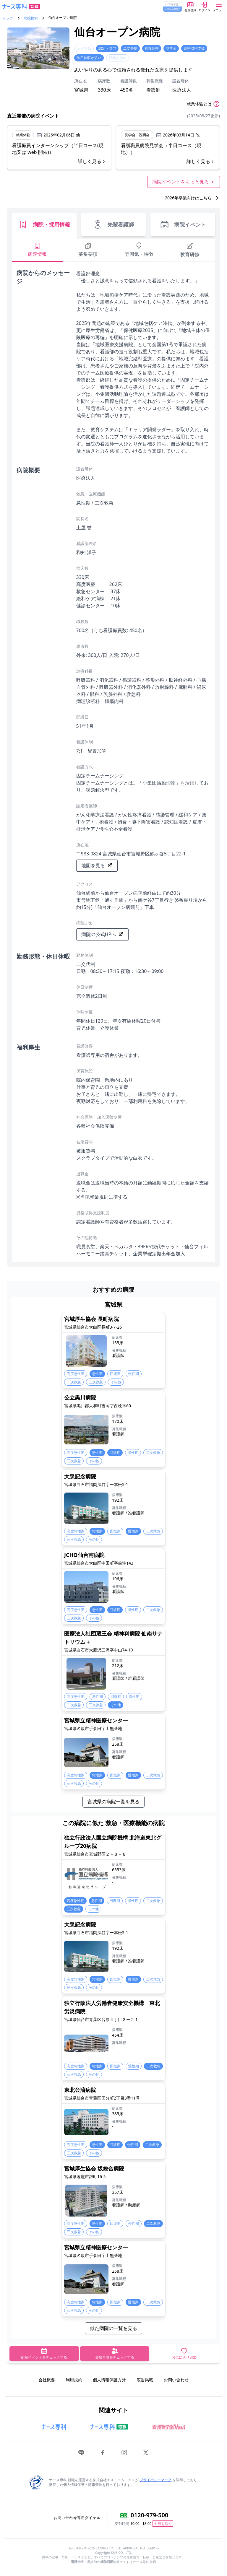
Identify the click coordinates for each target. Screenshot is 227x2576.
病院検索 (31, 18)
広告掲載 (145, 2380)
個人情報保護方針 (109, 2380)
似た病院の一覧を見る (113, 2328)
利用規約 (74, 2380)
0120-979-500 (149, 2515)
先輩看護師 (113, 224)
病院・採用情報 (44, 224)
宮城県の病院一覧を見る (113, 1801)
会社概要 (46, 2380)
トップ (7, 18)
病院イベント (183, 224)
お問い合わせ (176, 2380)
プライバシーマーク (155, 2479)
